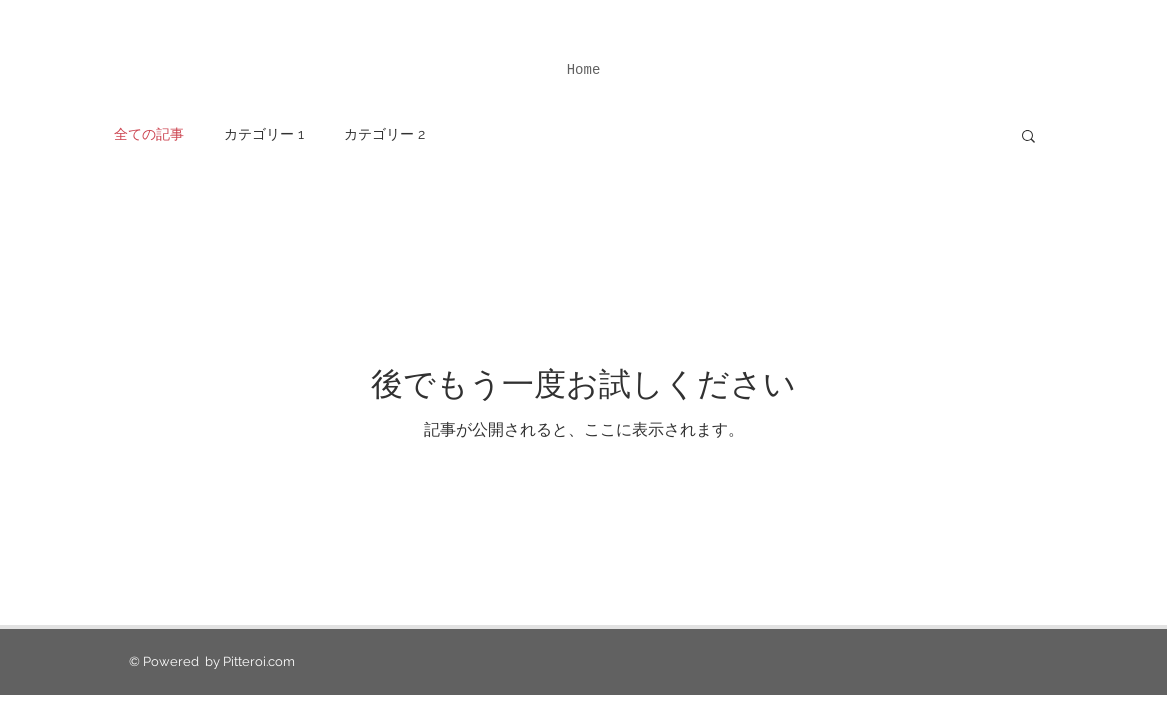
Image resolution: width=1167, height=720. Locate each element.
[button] (1028, 137)
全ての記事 (149, 134)
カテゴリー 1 (264, 134)
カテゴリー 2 (384, 134)
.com (280, 661)
